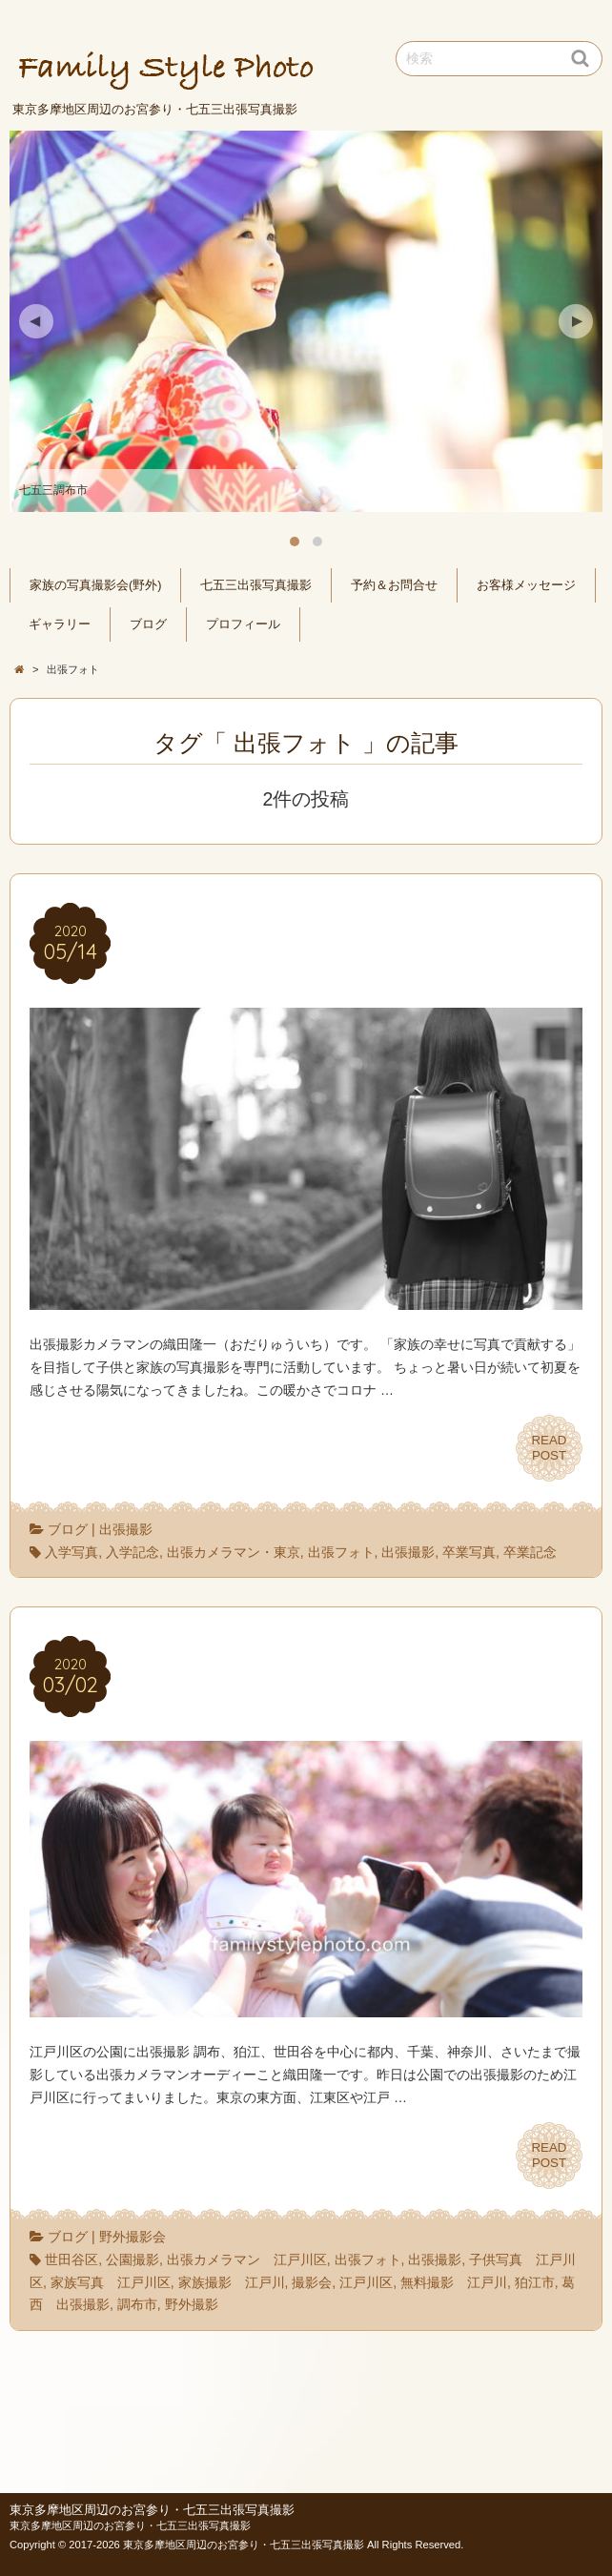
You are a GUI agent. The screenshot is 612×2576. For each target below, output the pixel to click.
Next (576, 321)
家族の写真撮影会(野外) (95, 585)
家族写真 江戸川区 (111, 2282)
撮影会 (312, 2282)
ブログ (148, 624)
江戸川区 (366, 2282)
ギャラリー (60, 624)
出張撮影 (126, 1529)
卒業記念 (530, 1552)
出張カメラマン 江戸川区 (247, 2259)
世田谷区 (71, 2259)
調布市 (137, 2304)
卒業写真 (469, 1552)
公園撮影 (132, 2259)
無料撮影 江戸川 (453, 2282)
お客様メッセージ (526, 585)
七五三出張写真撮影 (256, 585)
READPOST (549, 1448)
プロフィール (243, 624)
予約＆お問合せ (394, 585)
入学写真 (71, 1552)
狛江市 (535, 2282)
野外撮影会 (132, 2236)
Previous (36, 321)
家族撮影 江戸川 (231, 2282)
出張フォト (341, 1552)
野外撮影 (191, 2304)
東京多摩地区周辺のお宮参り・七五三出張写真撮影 (152, 2510)
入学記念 (132, 1552)
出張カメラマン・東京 (233, 1552)
